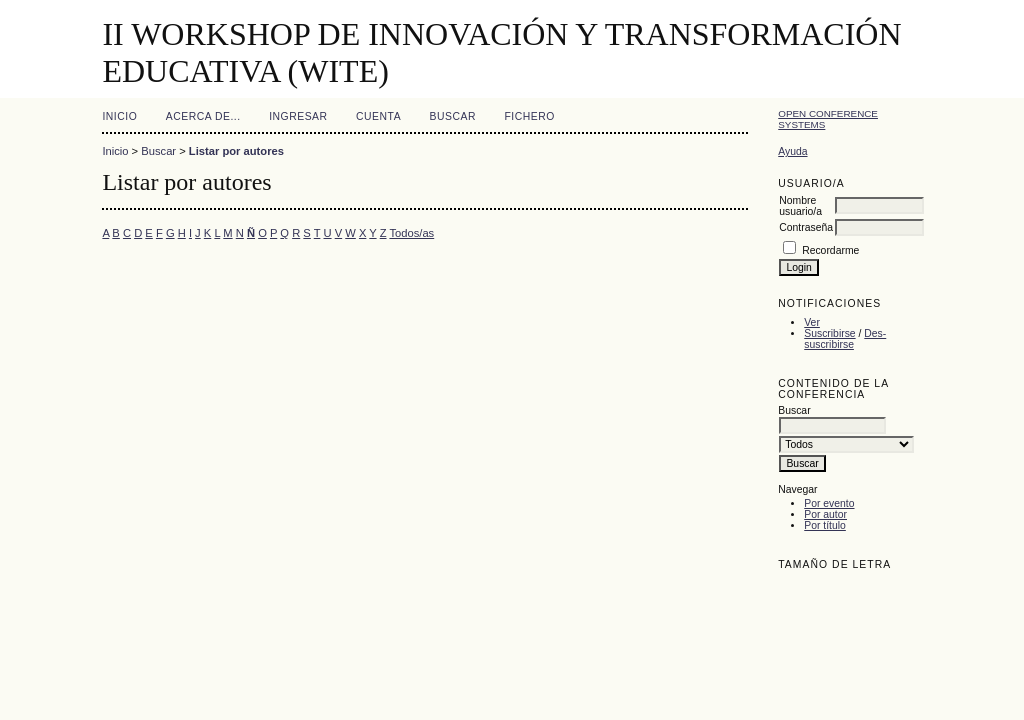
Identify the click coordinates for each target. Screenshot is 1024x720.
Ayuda (792, 151)
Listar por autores (236, 151)
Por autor (825, 514)
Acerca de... (203, 116)
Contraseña (806, 227)
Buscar (453, 116)
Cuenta (378, 116)
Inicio (119, 116)
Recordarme (830, 250)
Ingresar (298, 116)
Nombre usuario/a (800, 206)
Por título (825, 525)
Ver (812, 322)
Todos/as (411, 233)
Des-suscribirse (845, 339)
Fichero (529, 116)
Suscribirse (829, 333)
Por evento (829, 503)
